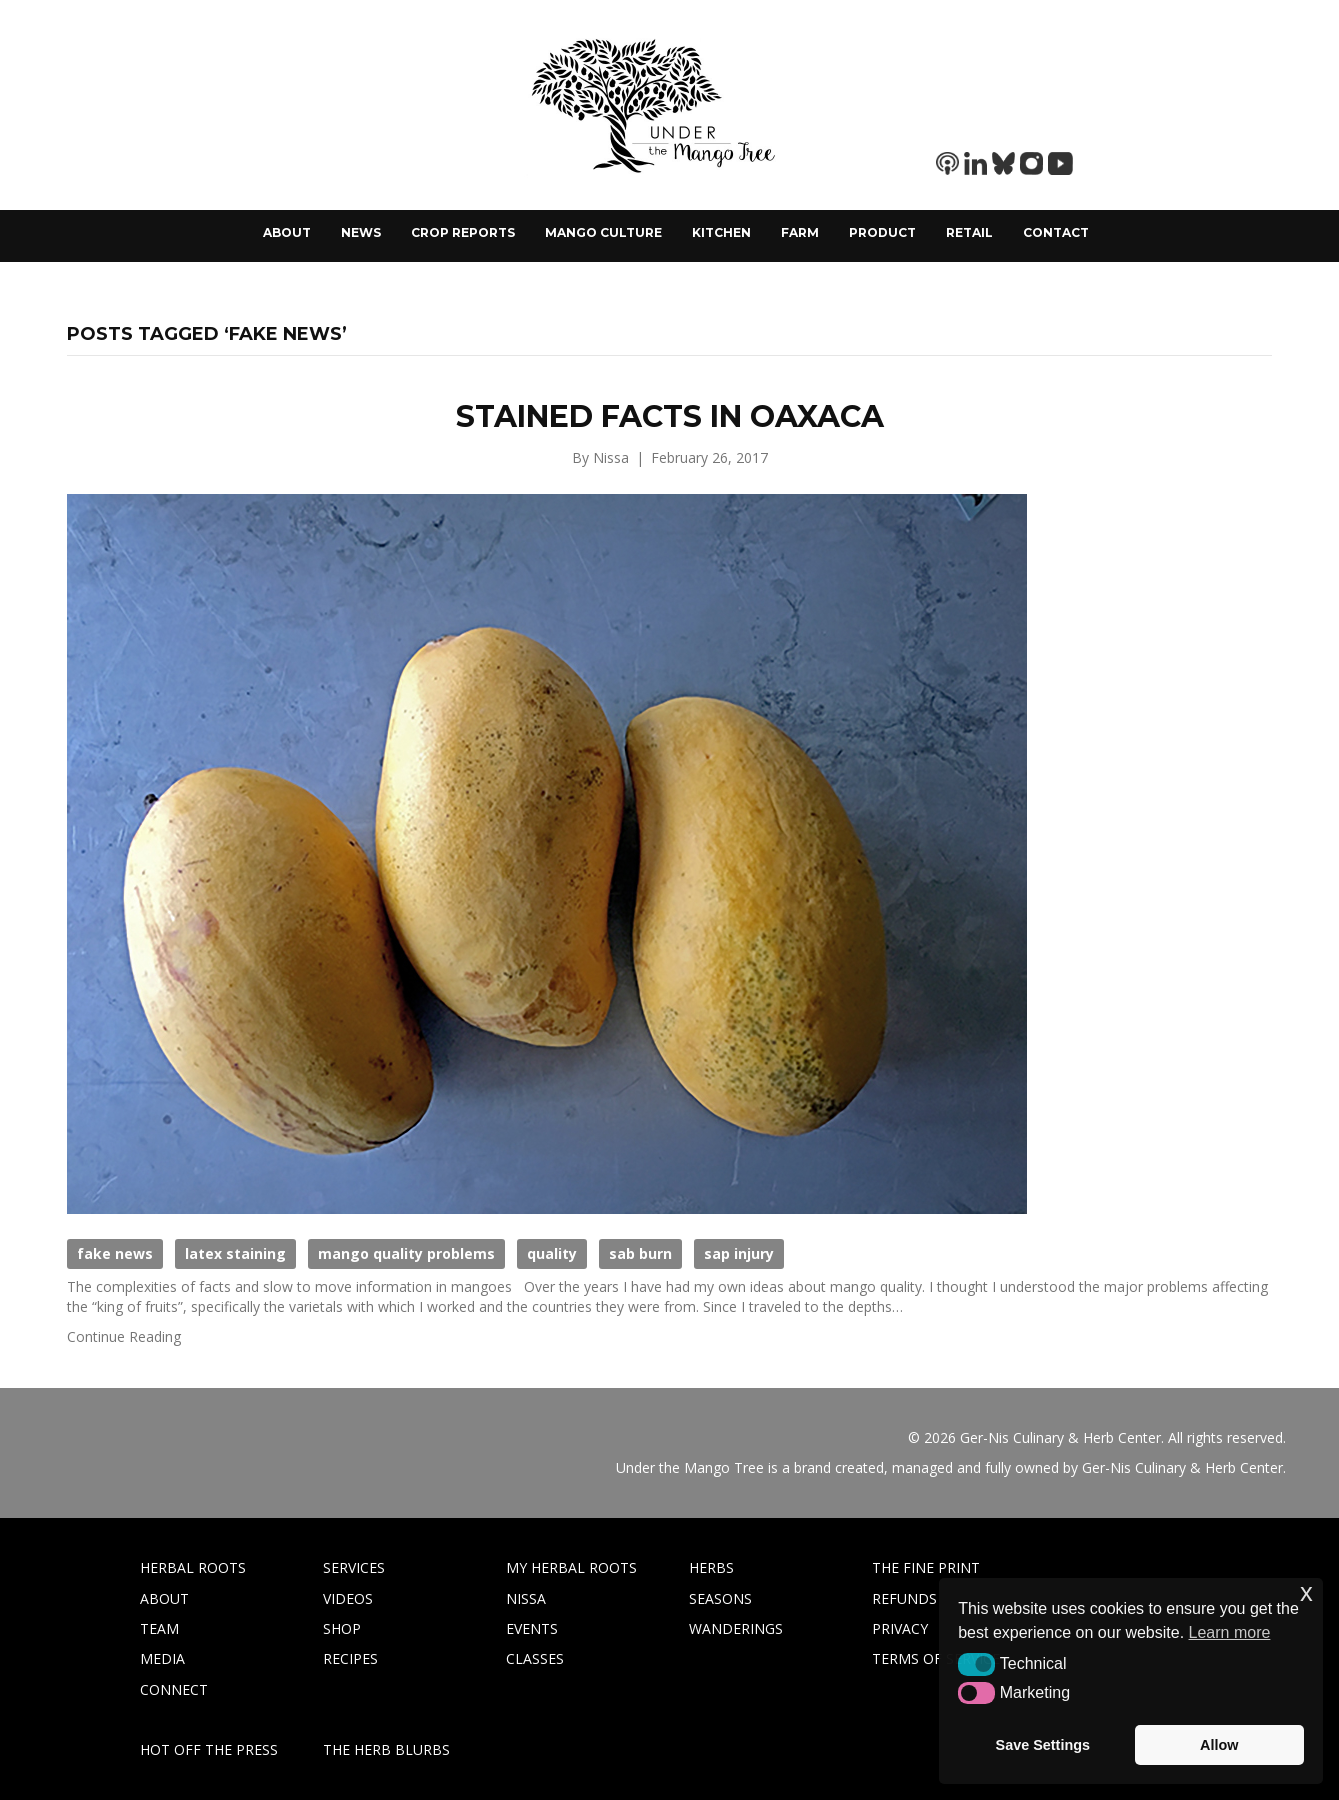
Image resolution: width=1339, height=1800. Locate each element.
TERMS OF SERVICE (936, 1658)
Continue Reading (124, 1336)
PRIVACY (900, 1628)
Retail (969, 232)
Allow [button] (1219, 1745)
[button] (976, 1664)
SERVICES (354, 1567)
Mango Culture (603, 232)
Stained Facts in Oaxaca (670, 416)
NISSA (526, 1598)
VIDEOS (348, 1598)
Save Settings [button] (1043, 1745)
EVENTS (532, 1628)
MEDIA (162, 1658)
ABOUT (164, 1598)
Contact (1056, 232)
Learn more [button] (1230, 1632)
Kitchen (721, 232)
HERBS (711, 1567)
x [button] (1306, 1592)
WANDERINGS (736, 1628)
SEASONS (720, 1598)
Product (882, 232)
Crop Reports (463, 232)
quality (552, 1253)
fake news (115, 1253)
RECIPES (350, 1658)
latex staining (235, 1253)
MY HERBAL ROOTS (571, 1567)
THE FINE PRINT (926, 1567)
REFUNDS (904, 1598)
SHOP (342, 1628)
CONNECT (174, 1689)
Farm (800, 232)
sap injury (739, 1253)
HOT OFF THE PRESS (209, 1749)
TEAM (159, 1628)
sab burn (640, 1253)
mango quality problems (406, 1253)
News (361, 232)
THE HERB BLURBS (386, 1749)
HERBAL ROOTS (193, 1567)
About (287, 232)
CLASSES (535, 1658)
